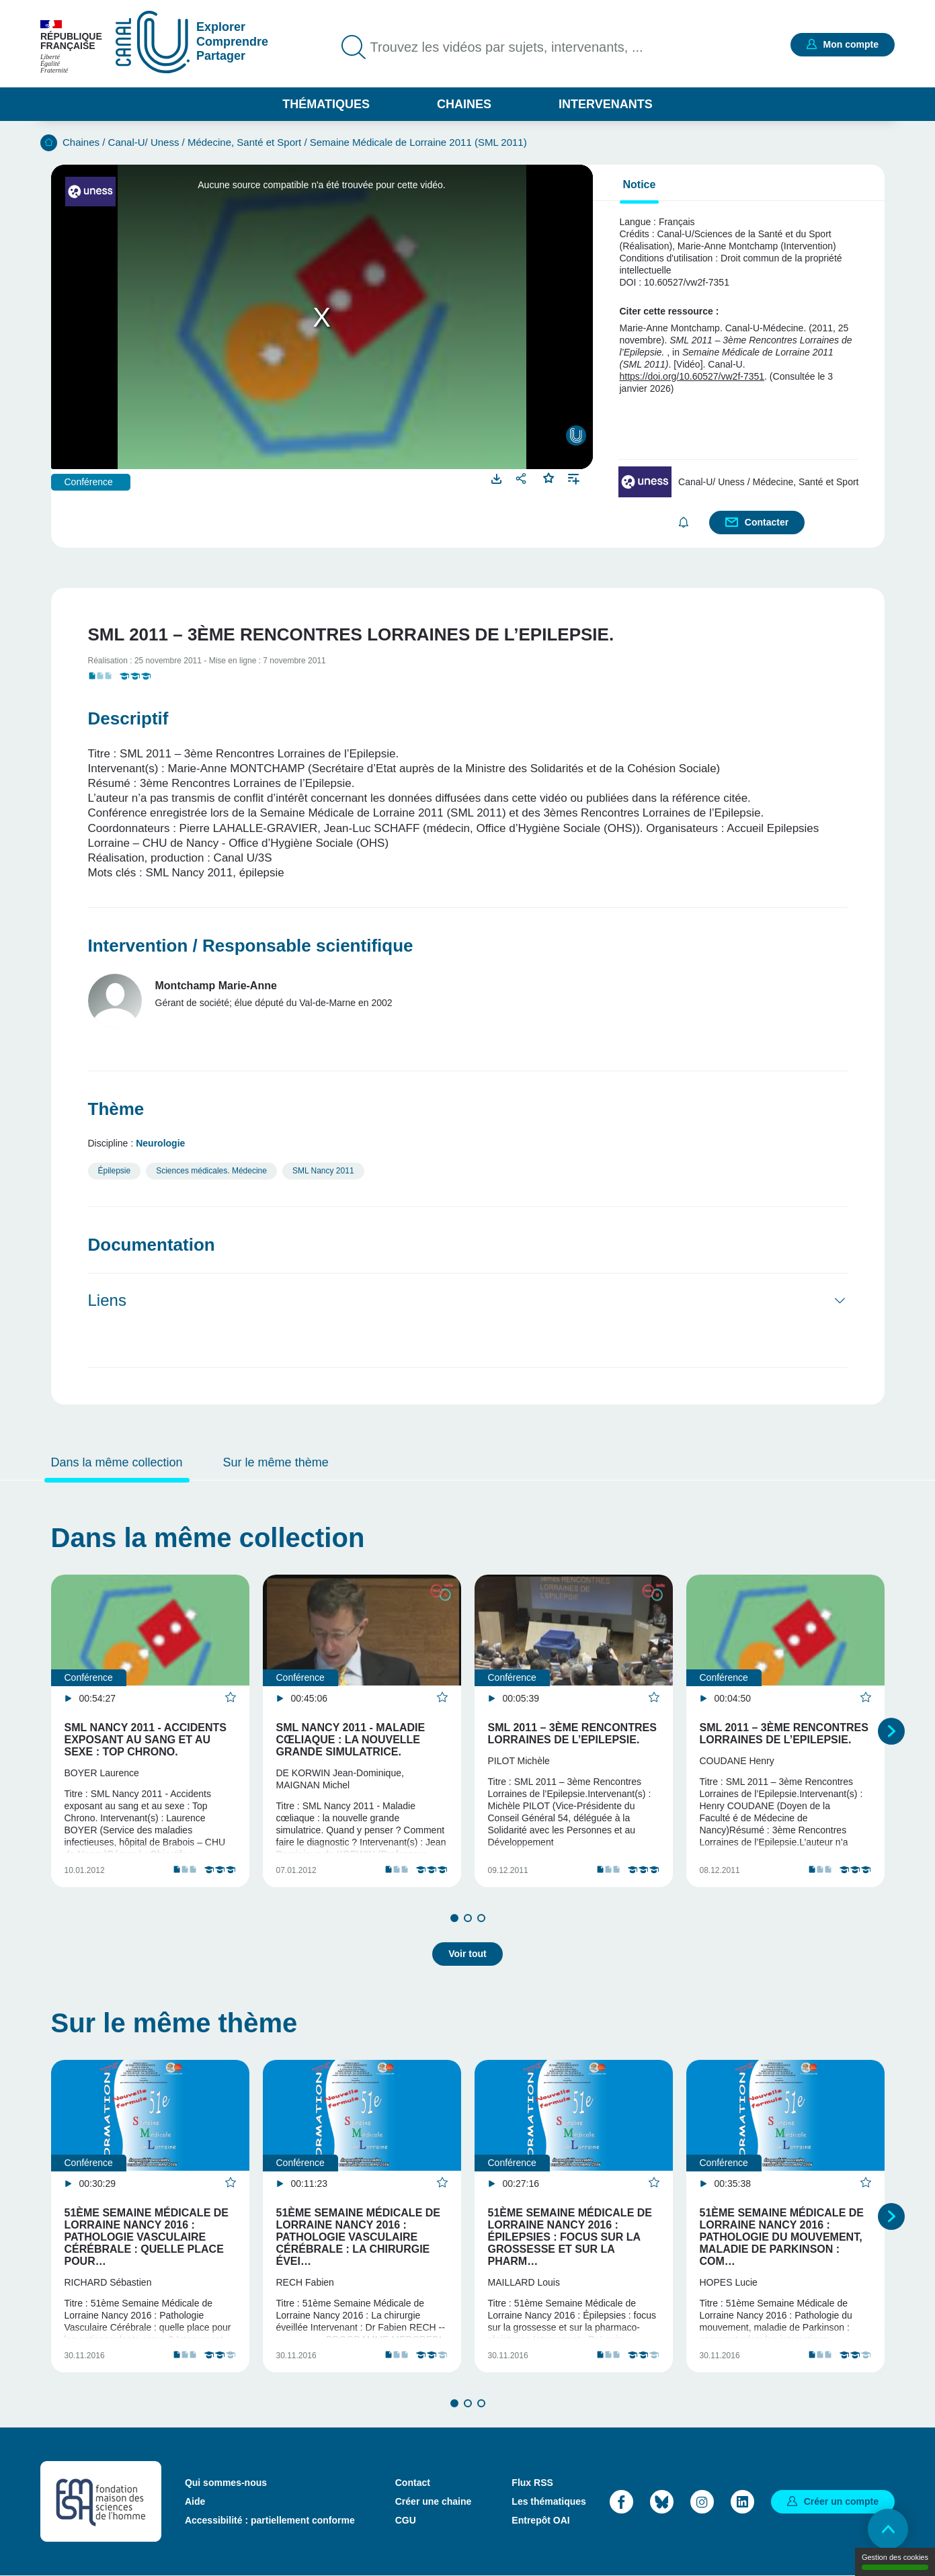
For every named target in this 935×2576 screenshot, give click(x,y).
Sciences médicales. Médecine (211, 1170)
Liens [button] (107, 1300)
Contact (412, 2482)
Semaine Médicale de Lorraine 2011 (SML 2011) (418, 142)
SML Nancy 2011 (323, 1170)
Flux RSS (532, 2482)
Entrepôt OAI (540, 2520)
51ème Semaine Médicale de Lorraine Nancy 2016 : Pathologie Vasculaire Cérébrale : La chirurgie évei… (358, 2237)
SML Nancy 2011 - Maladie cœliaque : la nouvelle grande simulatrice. (350, 1739)
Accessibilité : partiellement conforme (270, 2520)
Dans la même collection (117, 1462)
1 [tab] (454, 1918)
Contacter (766, 522)
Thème (116, 1109)
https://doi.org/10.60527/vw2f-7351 (692, 376)
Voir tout (467, 1953)
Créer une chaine (433, 2501)
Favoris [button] (549, 476)
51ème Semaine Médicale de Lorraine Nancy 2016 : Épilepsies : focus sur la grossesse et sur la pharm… (570, 2237)
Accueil (48, 142)
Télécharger (496, 477)
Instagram (702, 2501)
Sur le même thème (276, 1462)
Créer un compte (841, 2501)
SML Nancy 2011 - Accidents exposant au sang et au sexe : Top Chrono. (146, 1739)
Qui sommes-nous (226, 2482)
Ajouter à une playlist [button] (573, 477)
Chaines (464, 104)
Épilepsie (114, 1170)
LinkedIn (742, 2501)
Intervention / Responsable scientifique (250, 946)
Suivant (891, 1731)
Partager (523, 478)
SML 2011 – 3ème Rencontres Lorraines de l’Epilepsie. (572, 1733)
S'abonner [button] (684, 522)
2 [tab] (468, 1918)
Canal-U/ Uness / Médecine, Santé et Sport (205, 142)
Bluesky (662, 2501)
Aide (195, 2501)
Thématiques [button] (326, 104)
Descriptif (128, 718)
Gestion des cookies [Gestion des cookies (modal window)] (895, 2561)
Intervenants (606, 104)
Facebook (621, 2501)
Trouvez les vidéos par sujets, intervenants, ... (506, 47)
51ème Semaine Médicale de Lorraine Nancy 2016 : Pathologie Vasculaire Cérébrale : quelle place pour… (147, 2237)
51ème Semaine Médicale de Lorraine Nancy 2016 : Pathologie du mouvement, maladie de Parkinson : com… (782, 2237)
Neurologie (160, 1143)
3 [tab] (481, 1918)
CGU (405, 2520)
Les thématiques (548, 2501)
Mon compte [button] (851, 44)
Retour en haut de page (888, 2529)
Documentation (151, 1245)
